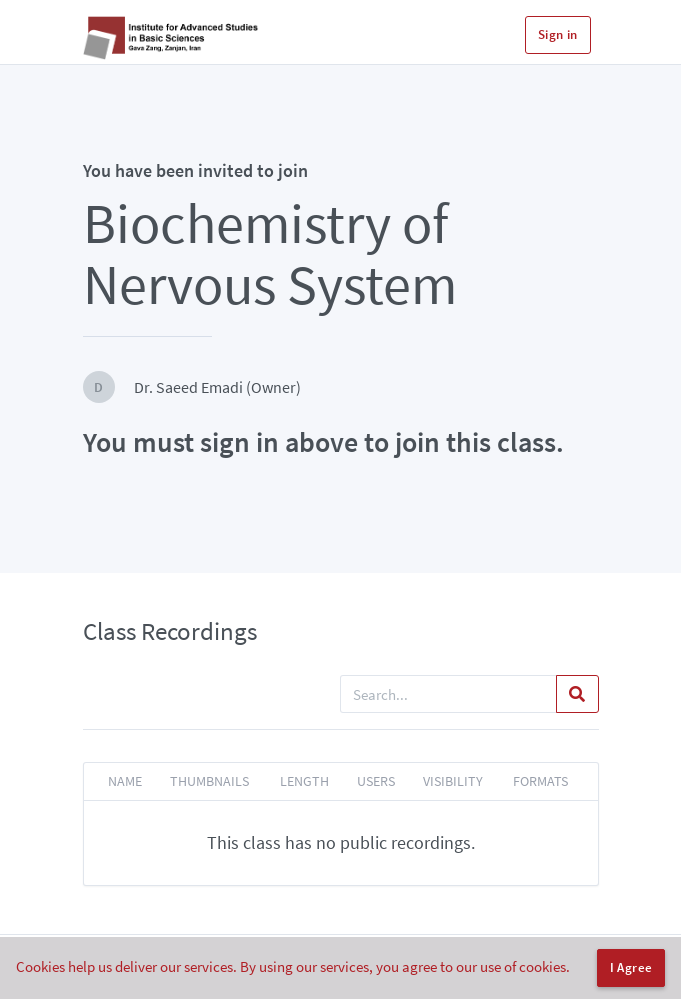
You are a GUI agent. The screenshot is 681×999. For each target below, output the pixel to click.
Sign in (558, 34)
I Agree (631, 967)
